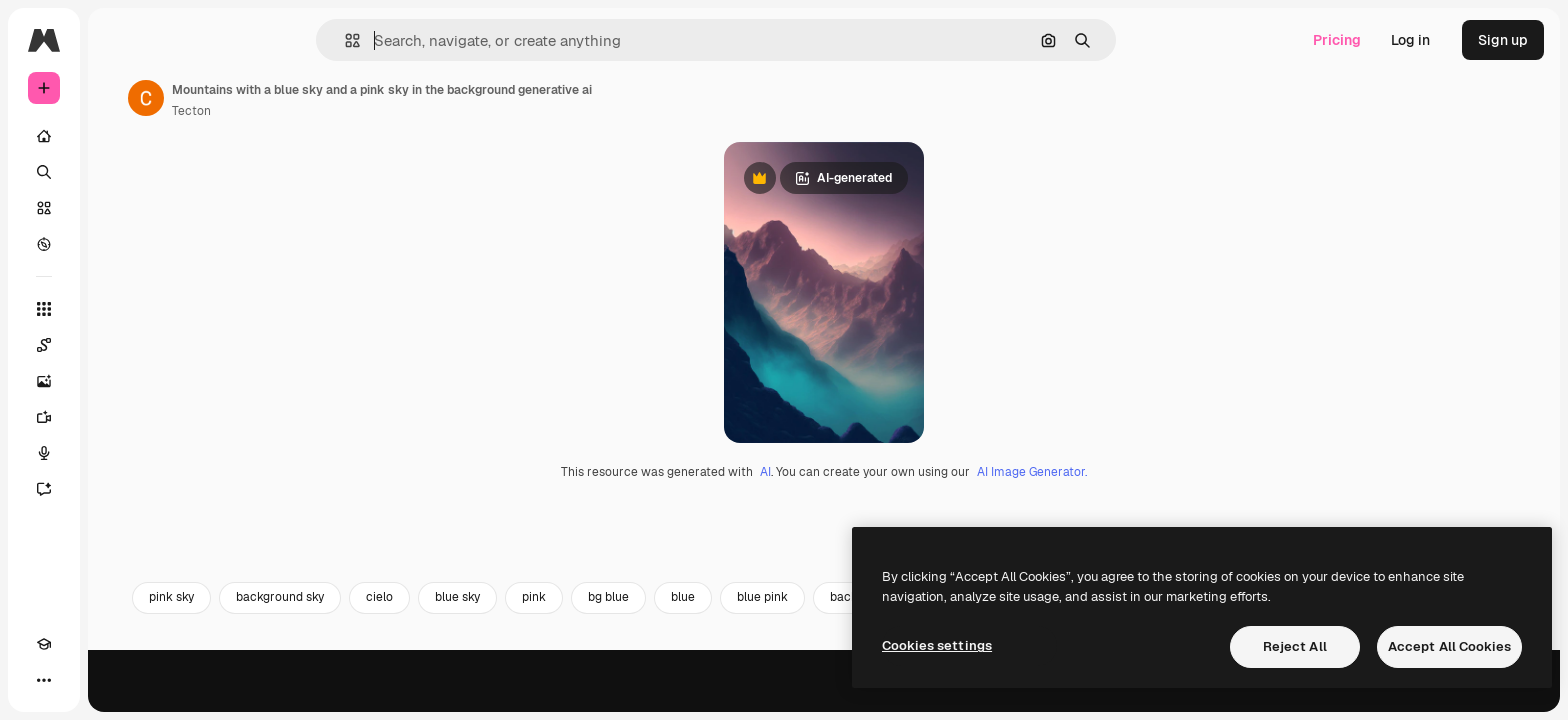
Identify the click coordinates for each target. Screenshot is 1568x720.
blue (835, 697)
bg (1291, 697)
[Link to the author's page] (298, 98)
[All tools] (120, 309)
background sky (432, 697)
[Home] (120, 136)
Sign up (1503, 40)
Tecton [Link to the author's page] (343, 111)
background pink (1029, 697)
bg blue (760, 697)
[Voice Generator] (120, 453)
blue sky (609, 697)
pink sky (323, 697)
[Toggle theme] (80, 680)
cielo (531, 697)
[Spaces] (120, 345)
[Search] (120, 172)
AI (841, 571)
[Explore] (120, 244)
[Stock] (120, 208)
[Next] (1514, 697)
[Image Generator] (120, 381)
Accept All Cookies (1449, 646)
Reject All (1295, 646)
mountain (1367, 697)
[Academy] (44, 680)
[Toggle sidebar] (196, 40)
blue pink (914, 697)
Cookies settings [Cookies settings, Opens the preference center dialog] (937, 645)
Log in (1410, 40)
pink (686, 697)
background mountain (1180, 697)
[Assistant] (120, 489)
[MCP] (116, 680)
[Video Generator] (120, 417)
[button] (420, 40)
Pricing (1337, 40)
